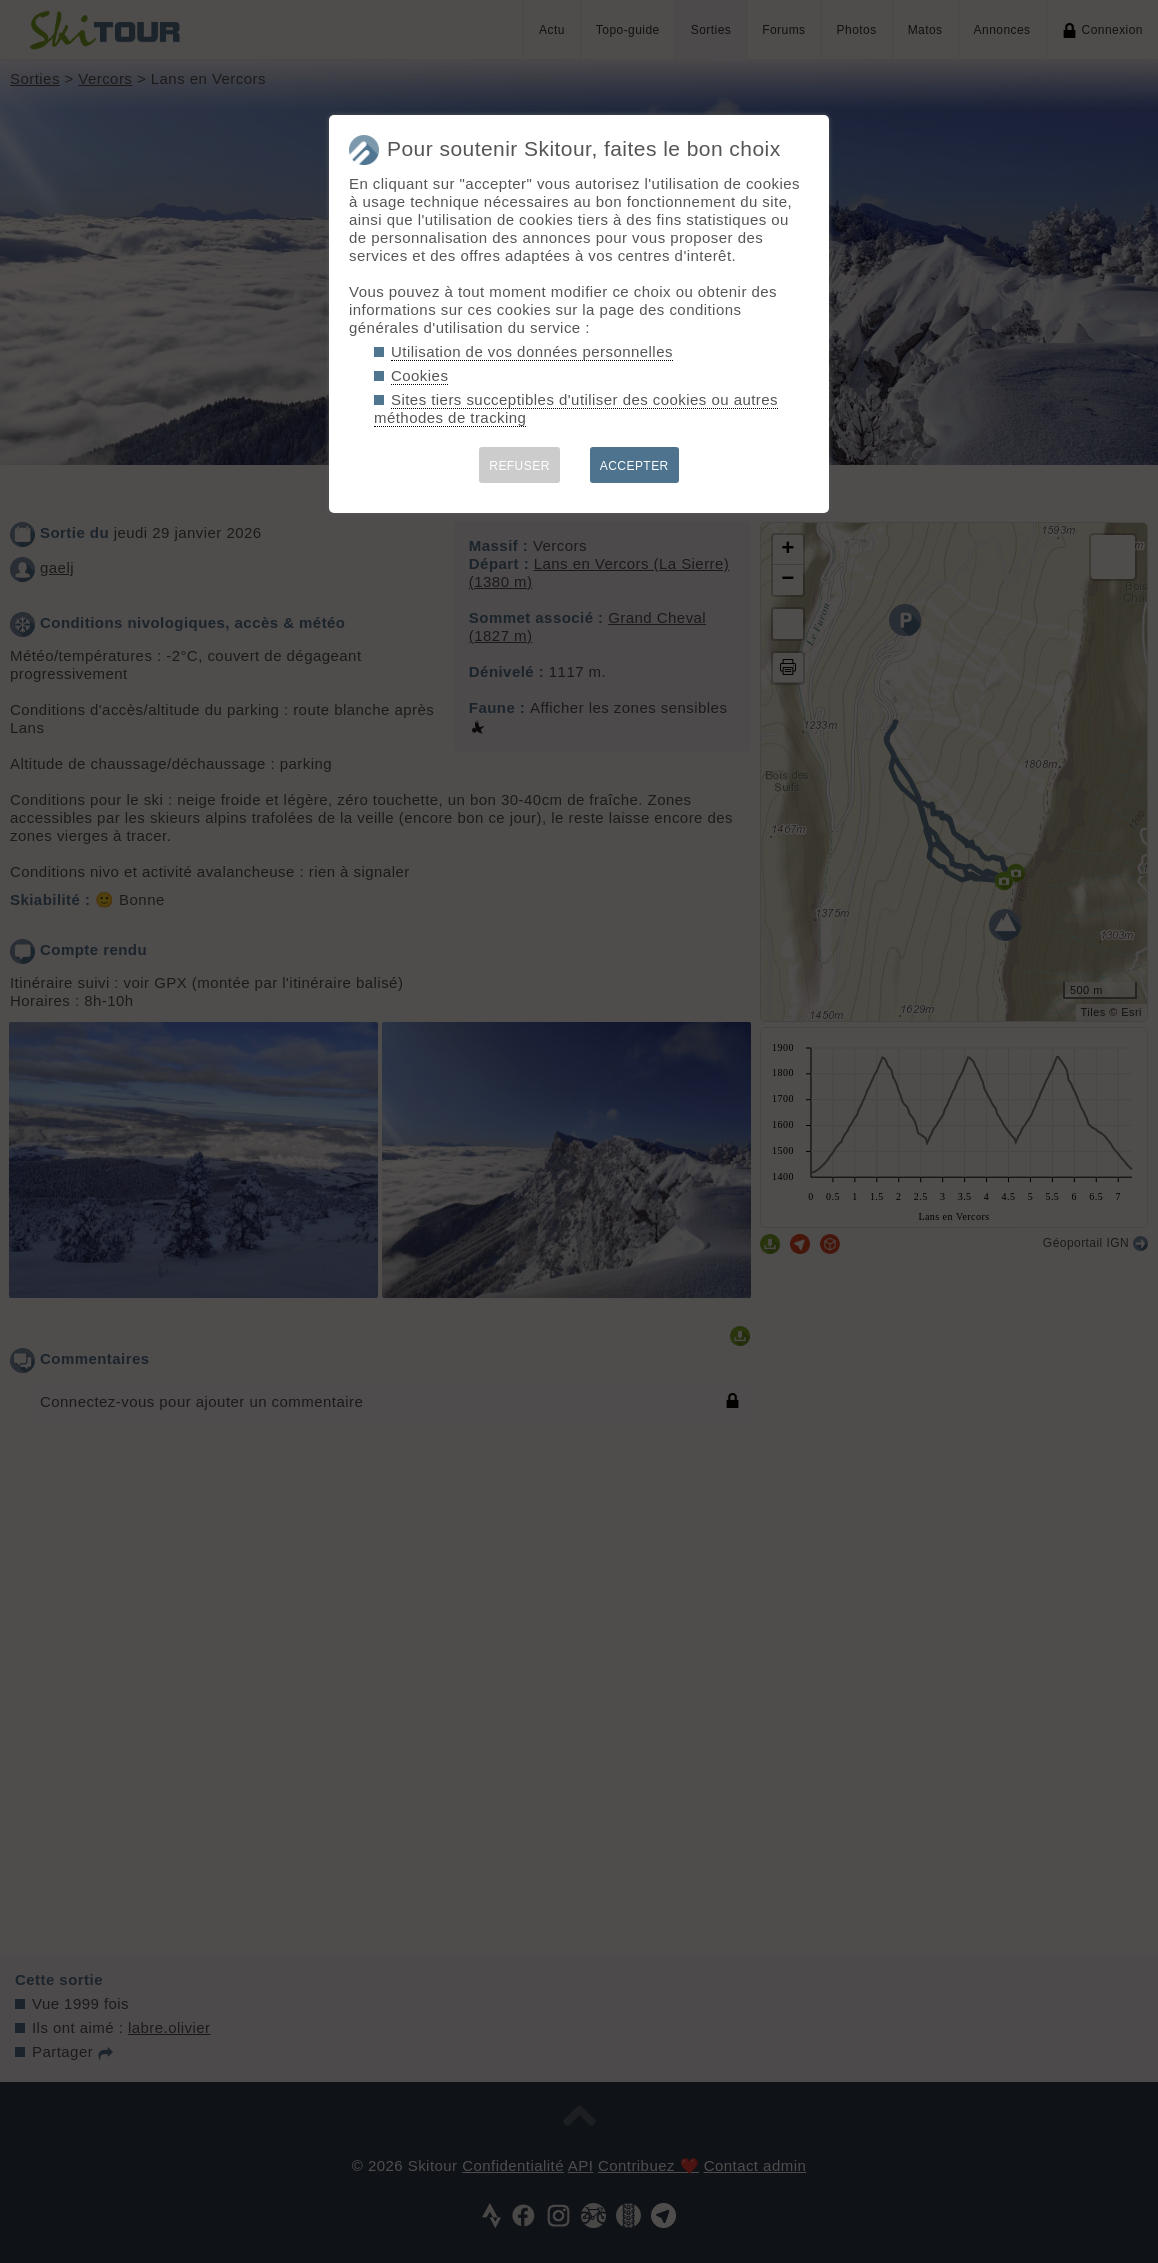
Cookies (419, 375)
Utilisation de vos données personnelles (532, 351)
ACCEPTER (634, 466)
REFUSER (519, 466)
